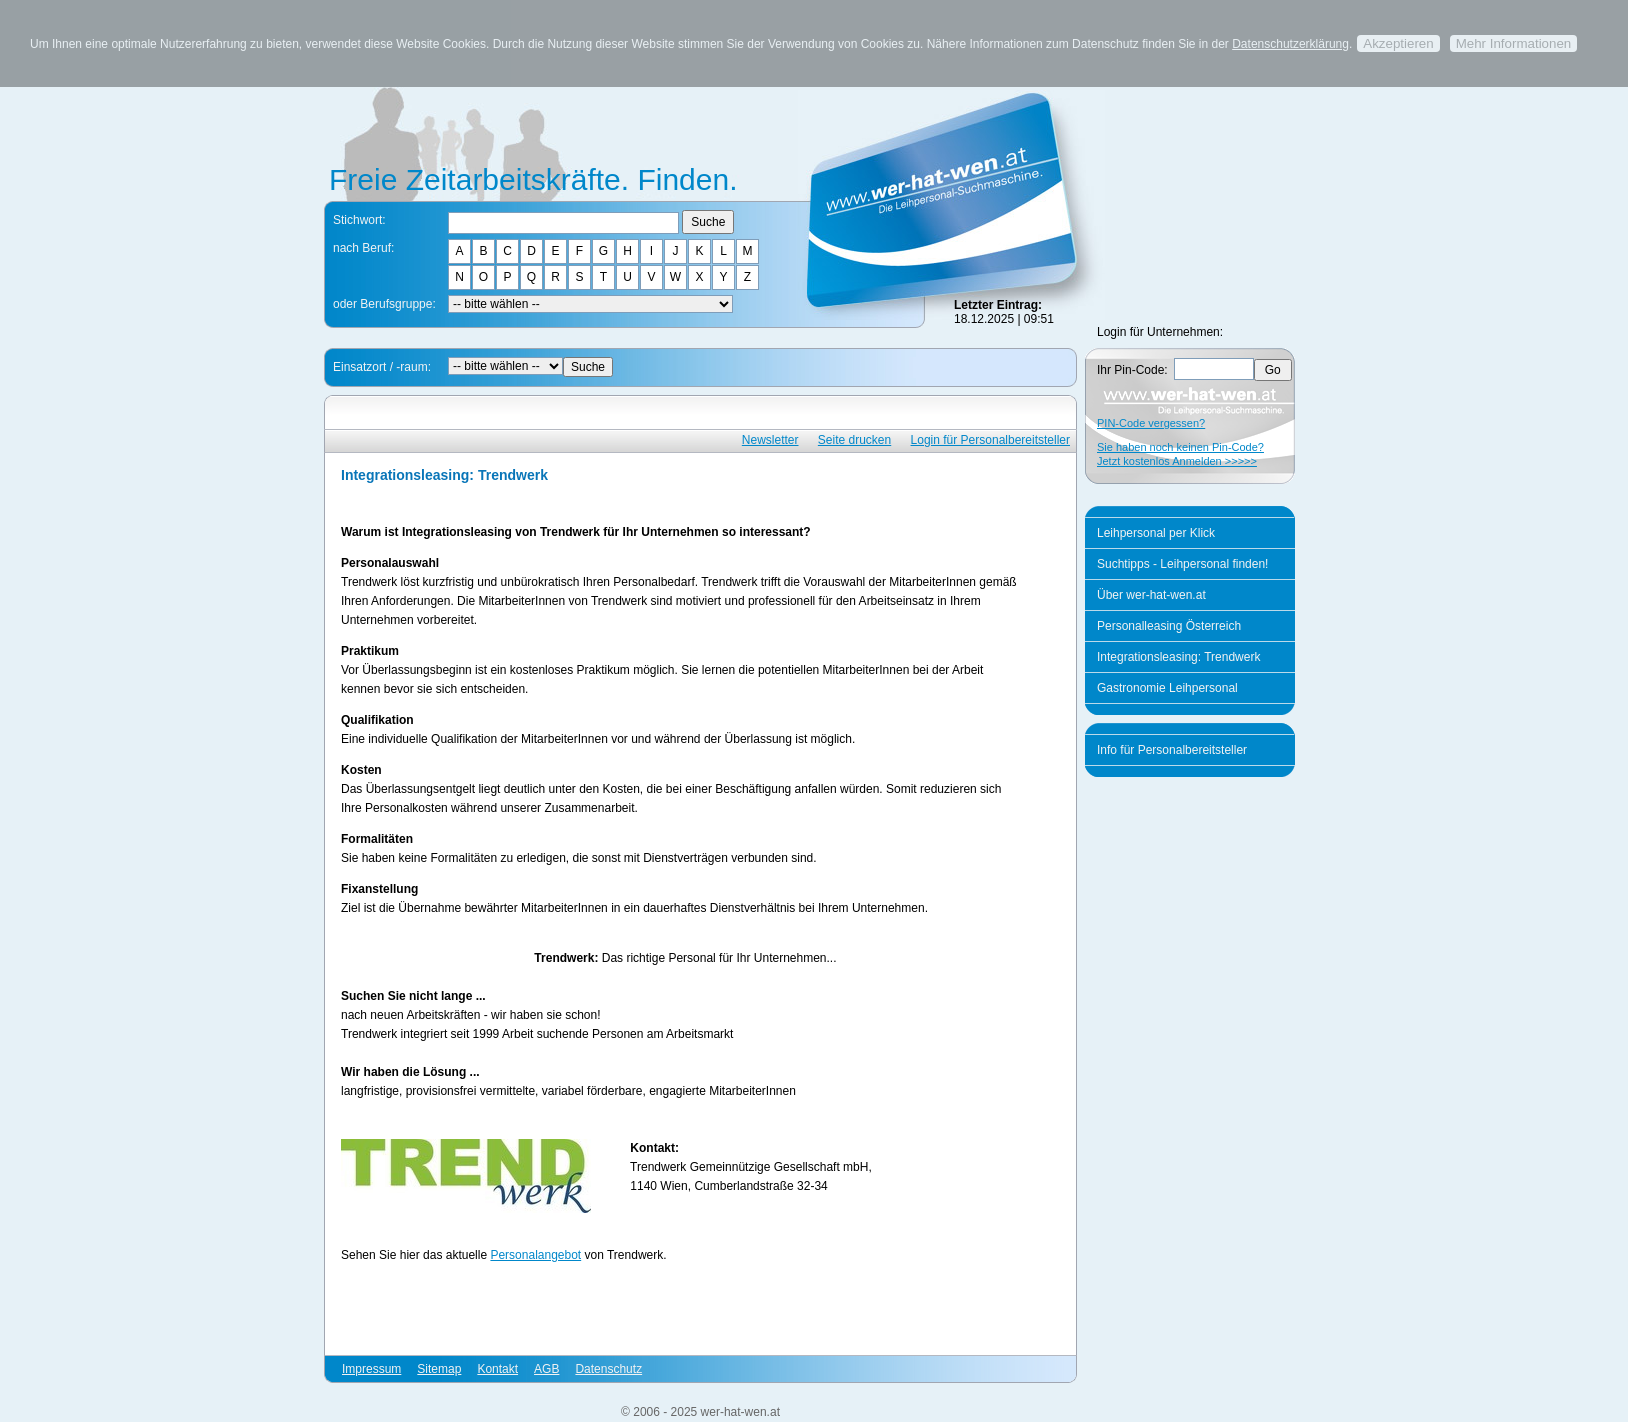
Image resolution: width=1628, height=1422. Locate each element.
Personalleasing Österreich (1169, 626)
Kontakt (497, 1369)
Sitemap (439, 1369)
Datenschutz (608, 1369)
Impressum (371, 1369)
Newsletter (770, 440)
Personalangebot (535, 1255)
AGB (546, 1369)
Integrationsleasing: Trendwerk (1178, 657)
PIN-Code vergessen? (1151, 423)
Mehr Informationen (1514, 43)
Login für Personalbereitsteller (990, 440)
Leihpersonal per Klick (1156, 533)
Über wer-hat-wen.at (1151, 595)
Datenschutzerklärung (1290, 44)
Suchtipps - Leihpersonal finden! (1182, 564)
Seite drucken (854, 440)
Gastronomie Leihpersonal (1167, 688)
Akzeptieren (1398, 43)
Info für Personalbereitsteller (1172, 750)
